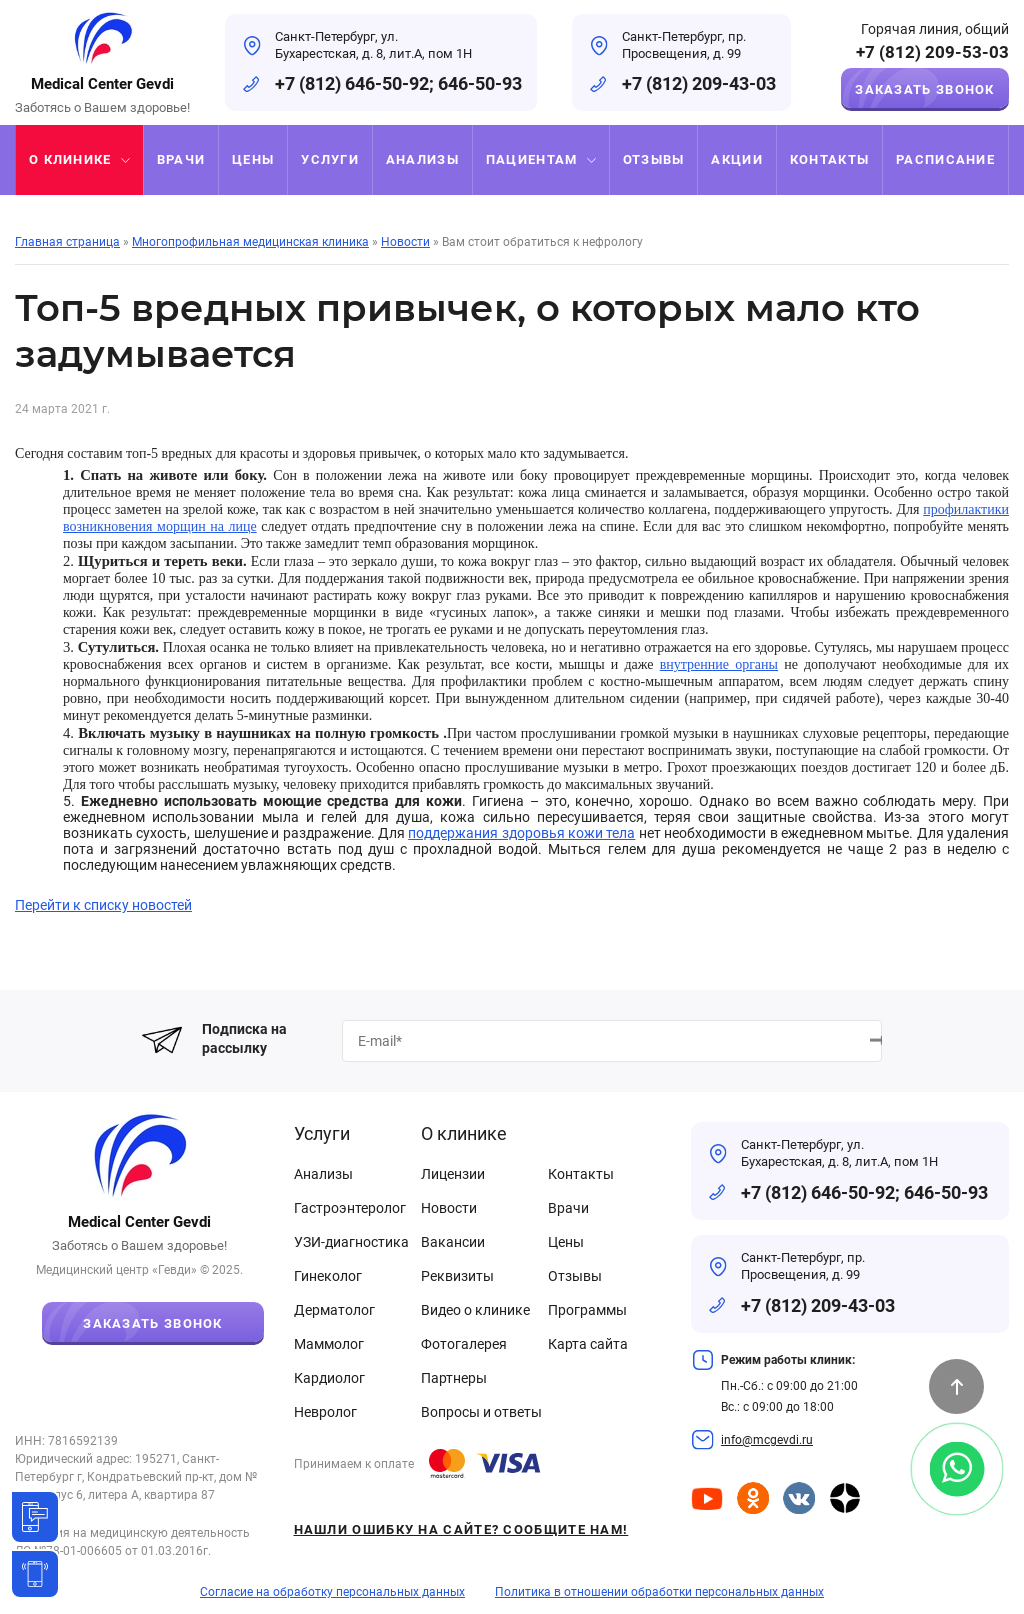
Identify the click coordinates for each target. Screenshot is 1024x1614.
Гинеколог (328, 1276)
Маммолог (329, 1344)
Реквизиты (457, 1276)
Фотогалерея (464, 1344)
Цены (566, 1242)
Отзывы (575, 1276)
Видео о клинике (475, 1310)
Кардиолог (329, 1378)
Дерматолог (334, 1310)
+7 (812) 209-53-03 (932, 52)
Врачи (568, 1208)
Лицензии (453, 1174)
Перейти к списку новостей (103, 905)
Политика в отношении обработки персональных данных (659, 1592)
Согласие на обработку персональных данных (332, 1592)
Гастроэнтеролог (350, 1208)
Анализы (323, 1174)
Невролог (325, 1412)
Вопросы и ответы (481, 1412)
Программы (587, 1310)
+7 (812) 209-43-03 (699, 83)
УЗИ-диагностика (351, 1242)
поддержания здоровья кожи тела (521, 833)
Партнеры (454, 1378)
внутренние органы (719, 664)
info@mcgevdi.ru (767, 1440)
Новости (449, 1208)
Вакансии (453, 1242)
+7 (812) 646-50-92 (352, 83)
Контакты (581, 1174)
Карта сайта (588, 1344)
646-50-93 (480, 83)
